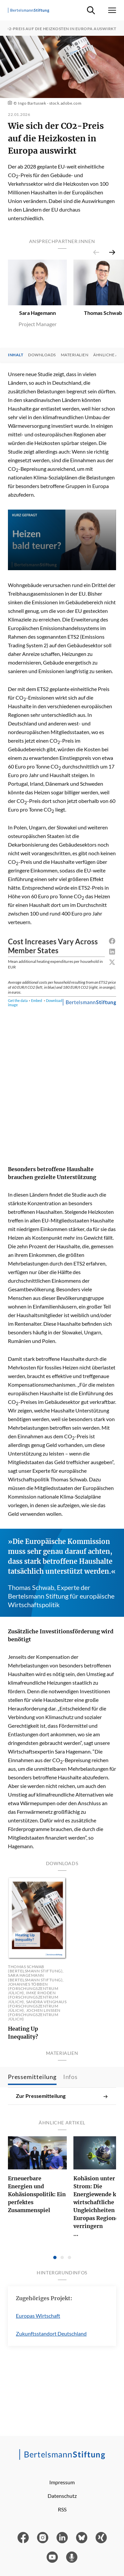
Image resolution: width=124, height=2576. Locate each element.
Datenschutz (62, 2496)
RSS (62, 2509)
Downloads (42, 355)
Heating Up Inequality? (23, 2032)
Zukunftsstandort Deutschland (51, 2333)
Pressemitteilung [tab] (32, 2076)
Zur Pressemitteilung (62, 2096)
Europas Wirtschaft (38, 2315)
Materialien (75, 355)
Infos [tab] (70, 2076)
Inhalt (15, 355)
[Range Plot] (62, 1046)
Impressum (62, 2482)
